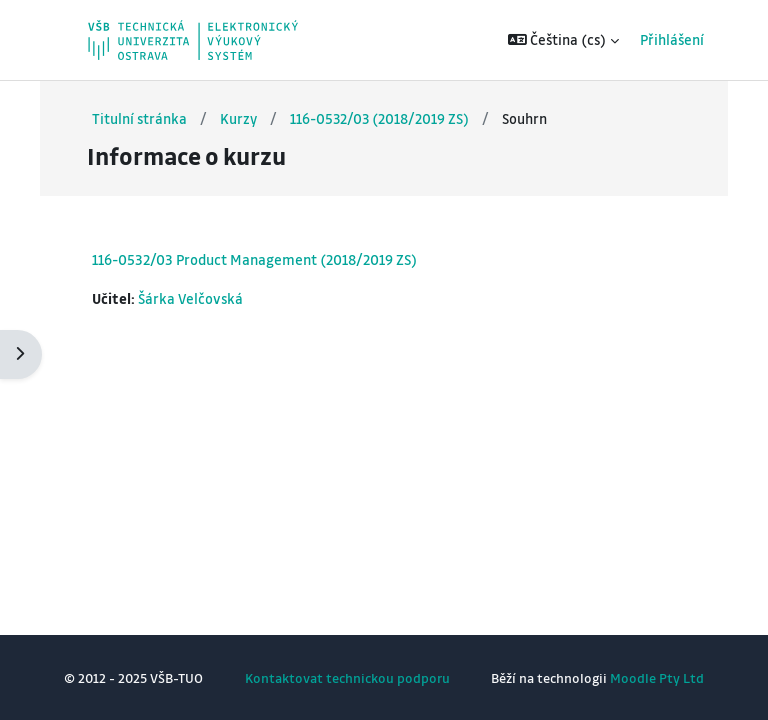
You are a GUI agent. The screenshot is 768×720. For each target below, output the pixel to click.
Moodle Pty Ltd (657, 677)
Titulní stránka (139, 118)
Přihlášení (672, 39)
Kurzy (238, 118)
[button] (564, 40)
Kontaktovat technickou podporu (347, 677)
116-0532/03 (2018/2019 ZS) (379, 118)
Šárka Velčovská (190, 298)
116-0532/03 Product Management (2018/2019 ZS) (254, 259)
